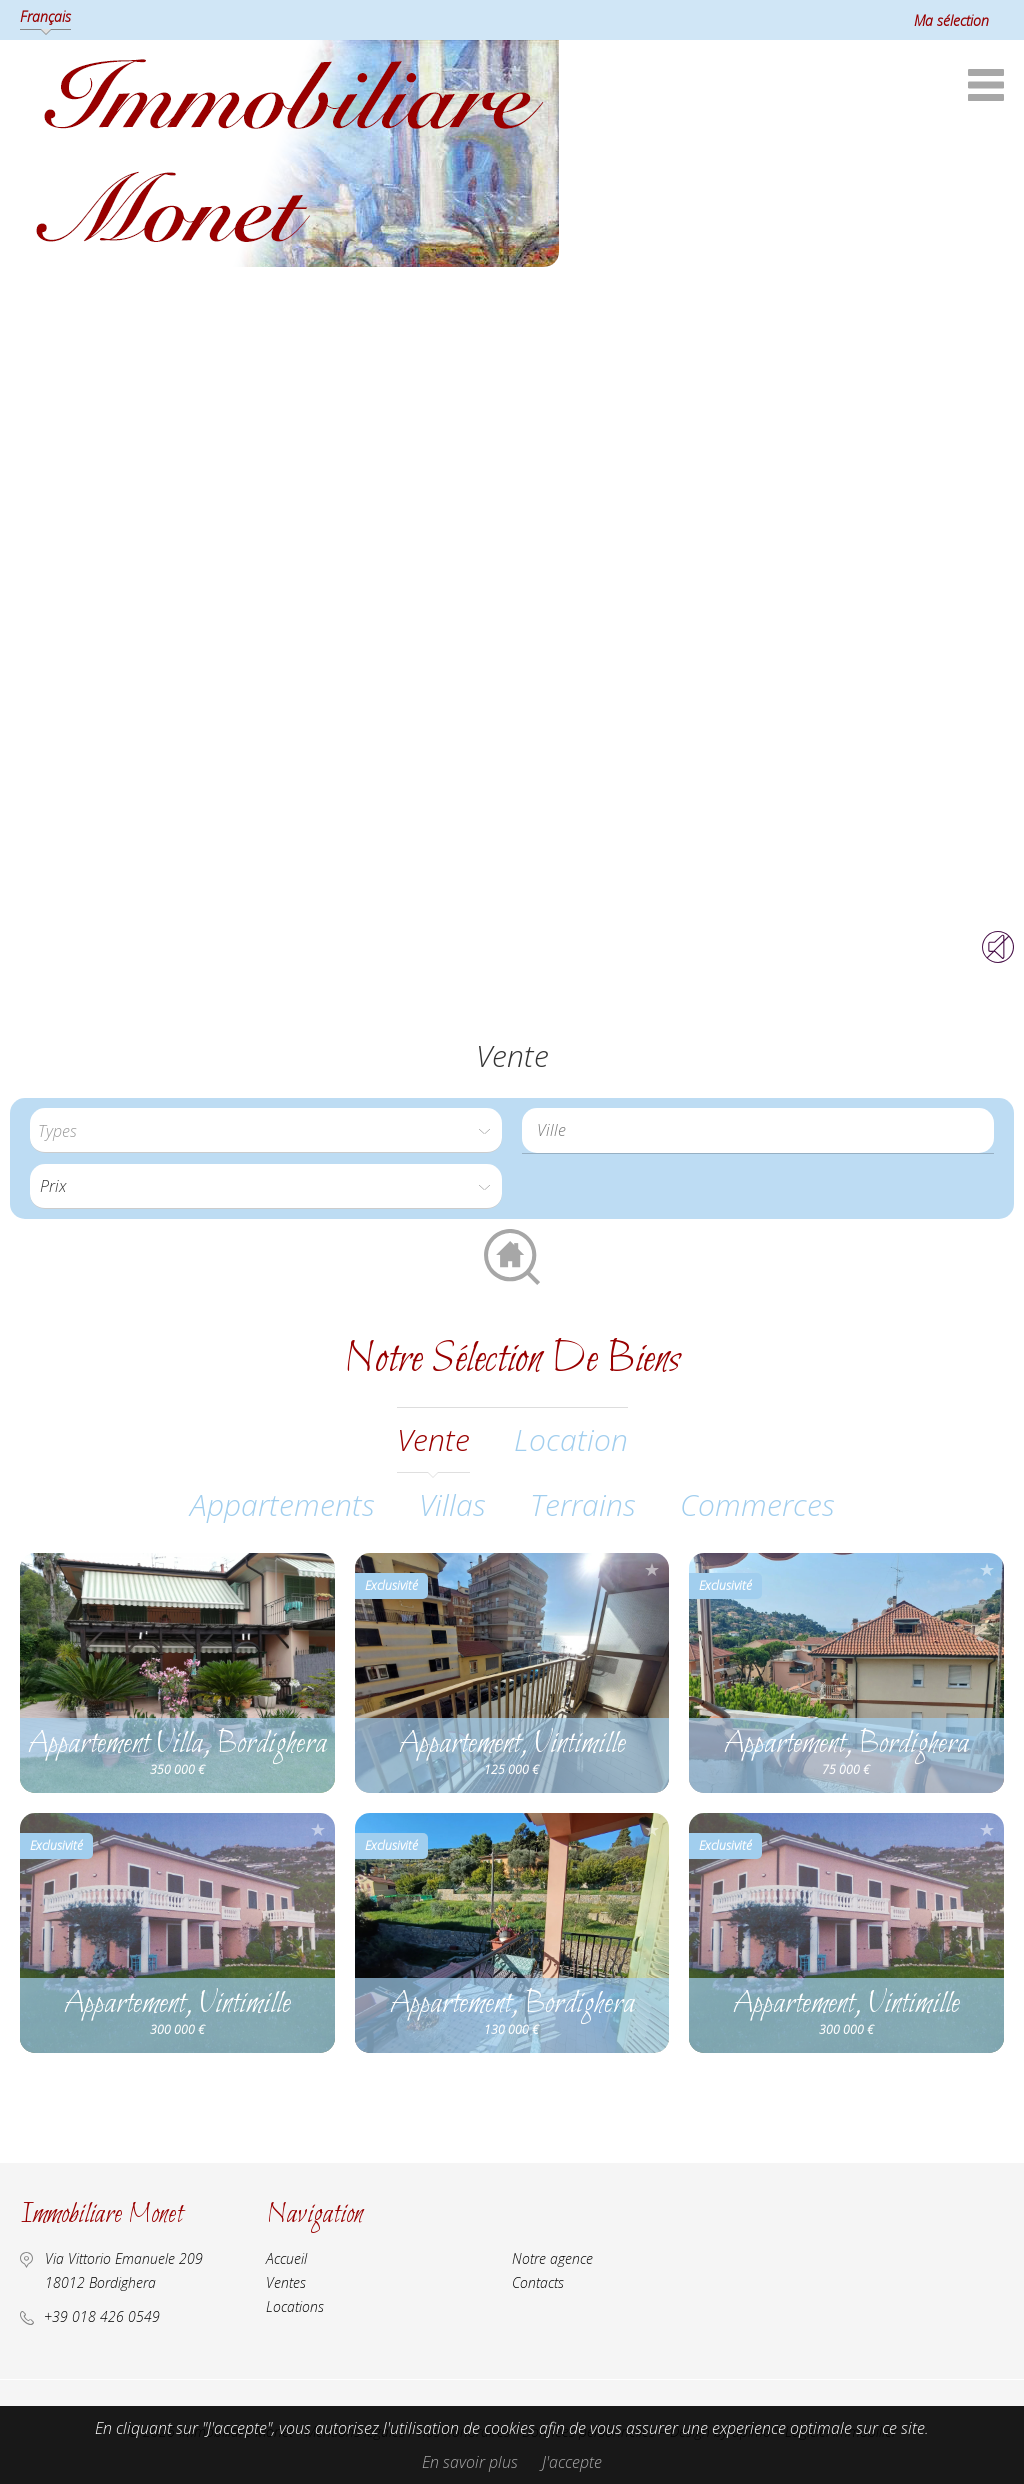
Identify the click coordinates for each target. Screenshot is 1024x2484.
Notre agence (552, 2258)
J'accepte (572, 2462)
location (571, 1439)
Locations (295, 2306)
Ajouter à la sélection (318, 1569)
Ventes (286, 2282)
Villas (452, 1504)
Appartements (282, 1504)
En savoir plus (470, 2462)
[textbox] (763, 1130)
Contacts (538, 2282)
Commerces (757, 1504)
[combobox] (758, 1130)
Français (45, 16)
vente (433, 1439)
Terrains (583, 1504)
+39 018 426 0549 (102, 2316)
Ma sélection (951, 20)
